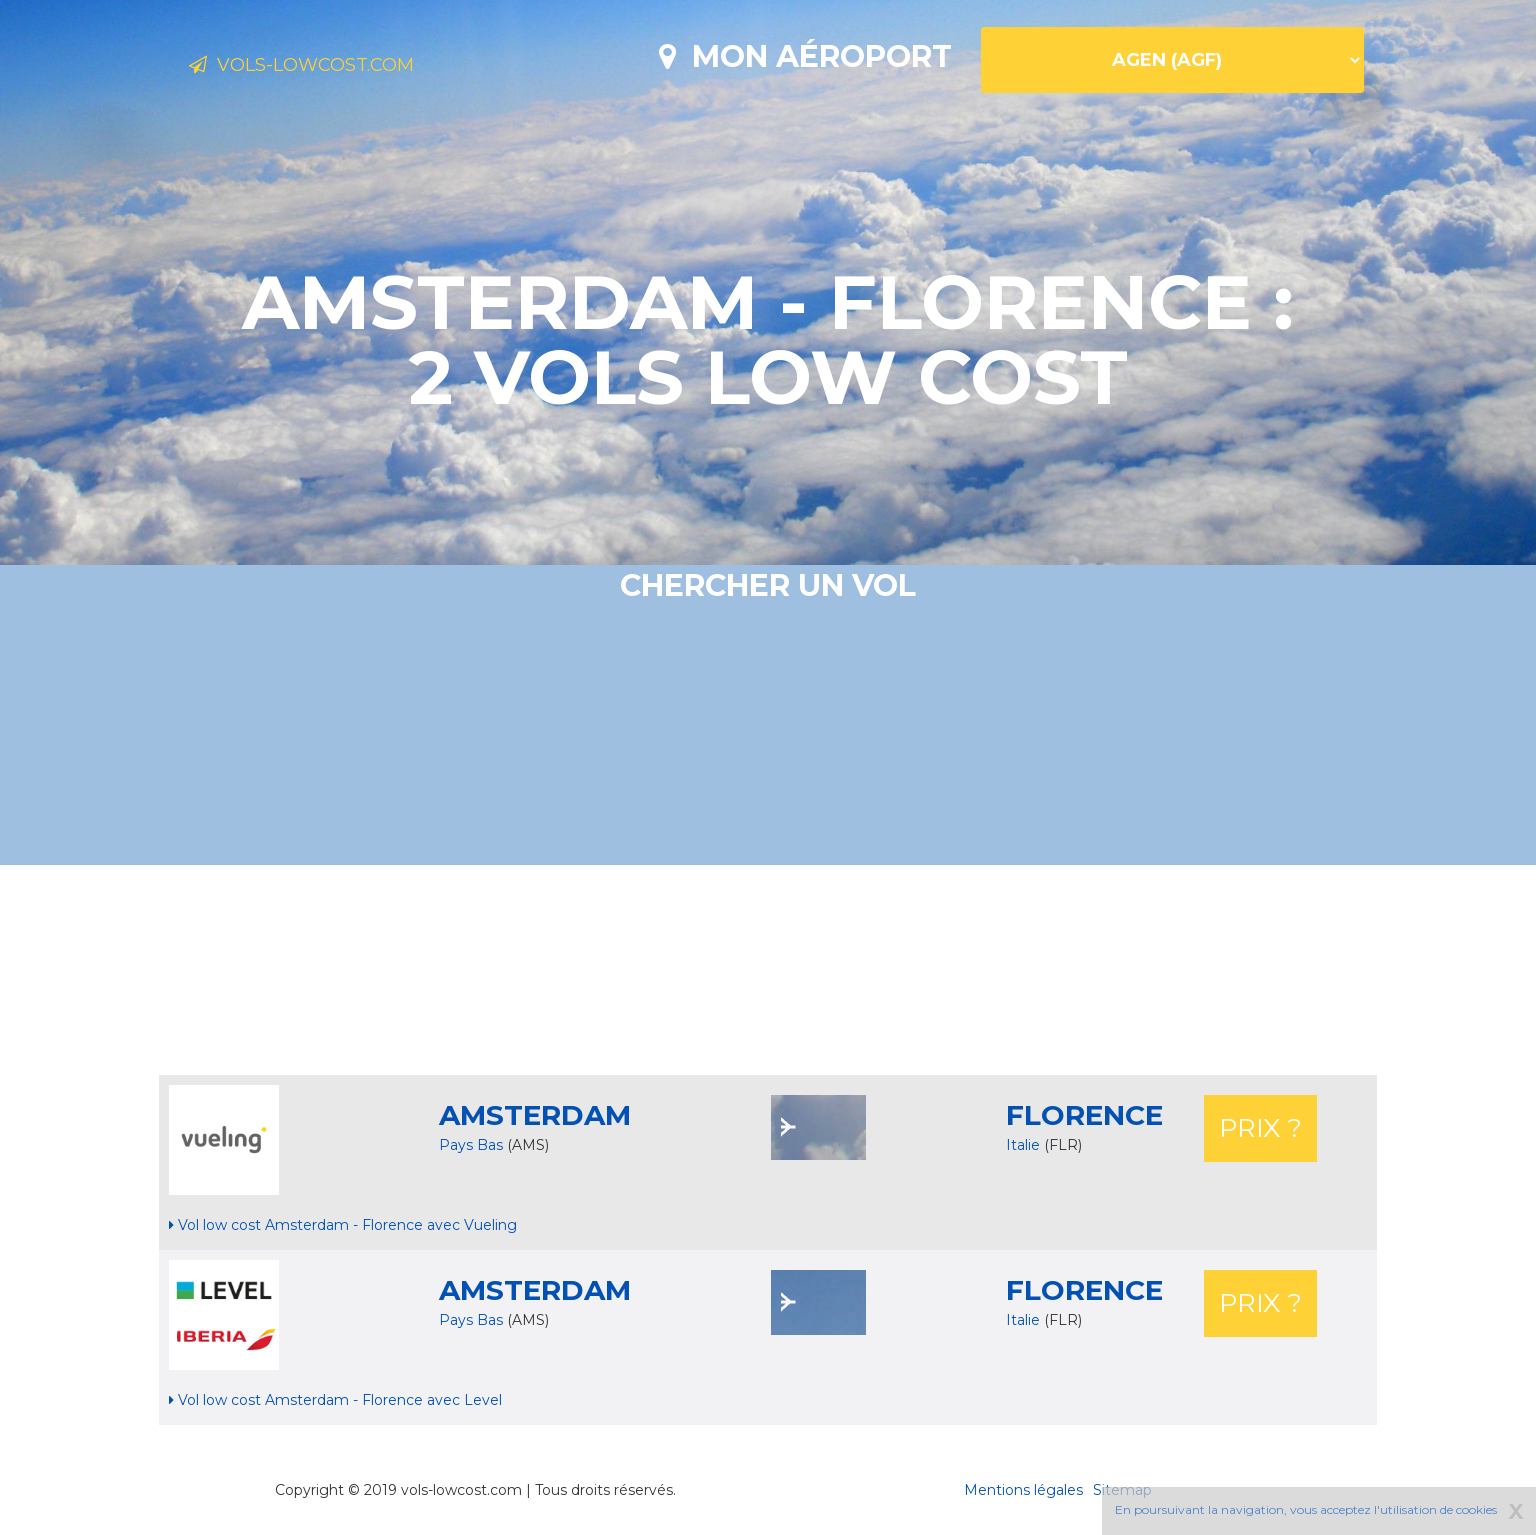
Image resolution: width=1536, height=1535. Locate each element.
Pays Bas (471, 1145)
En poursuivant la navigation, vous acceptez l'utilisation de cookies (1306, 1509)
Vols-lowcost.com (346, 68)
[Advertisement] (768, 970)
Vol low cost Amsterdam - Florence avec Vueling (343, 1225)
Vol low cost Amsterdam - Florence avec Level (335, 1400)
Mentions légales (1023, 1490)
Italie (1025, 1145)
